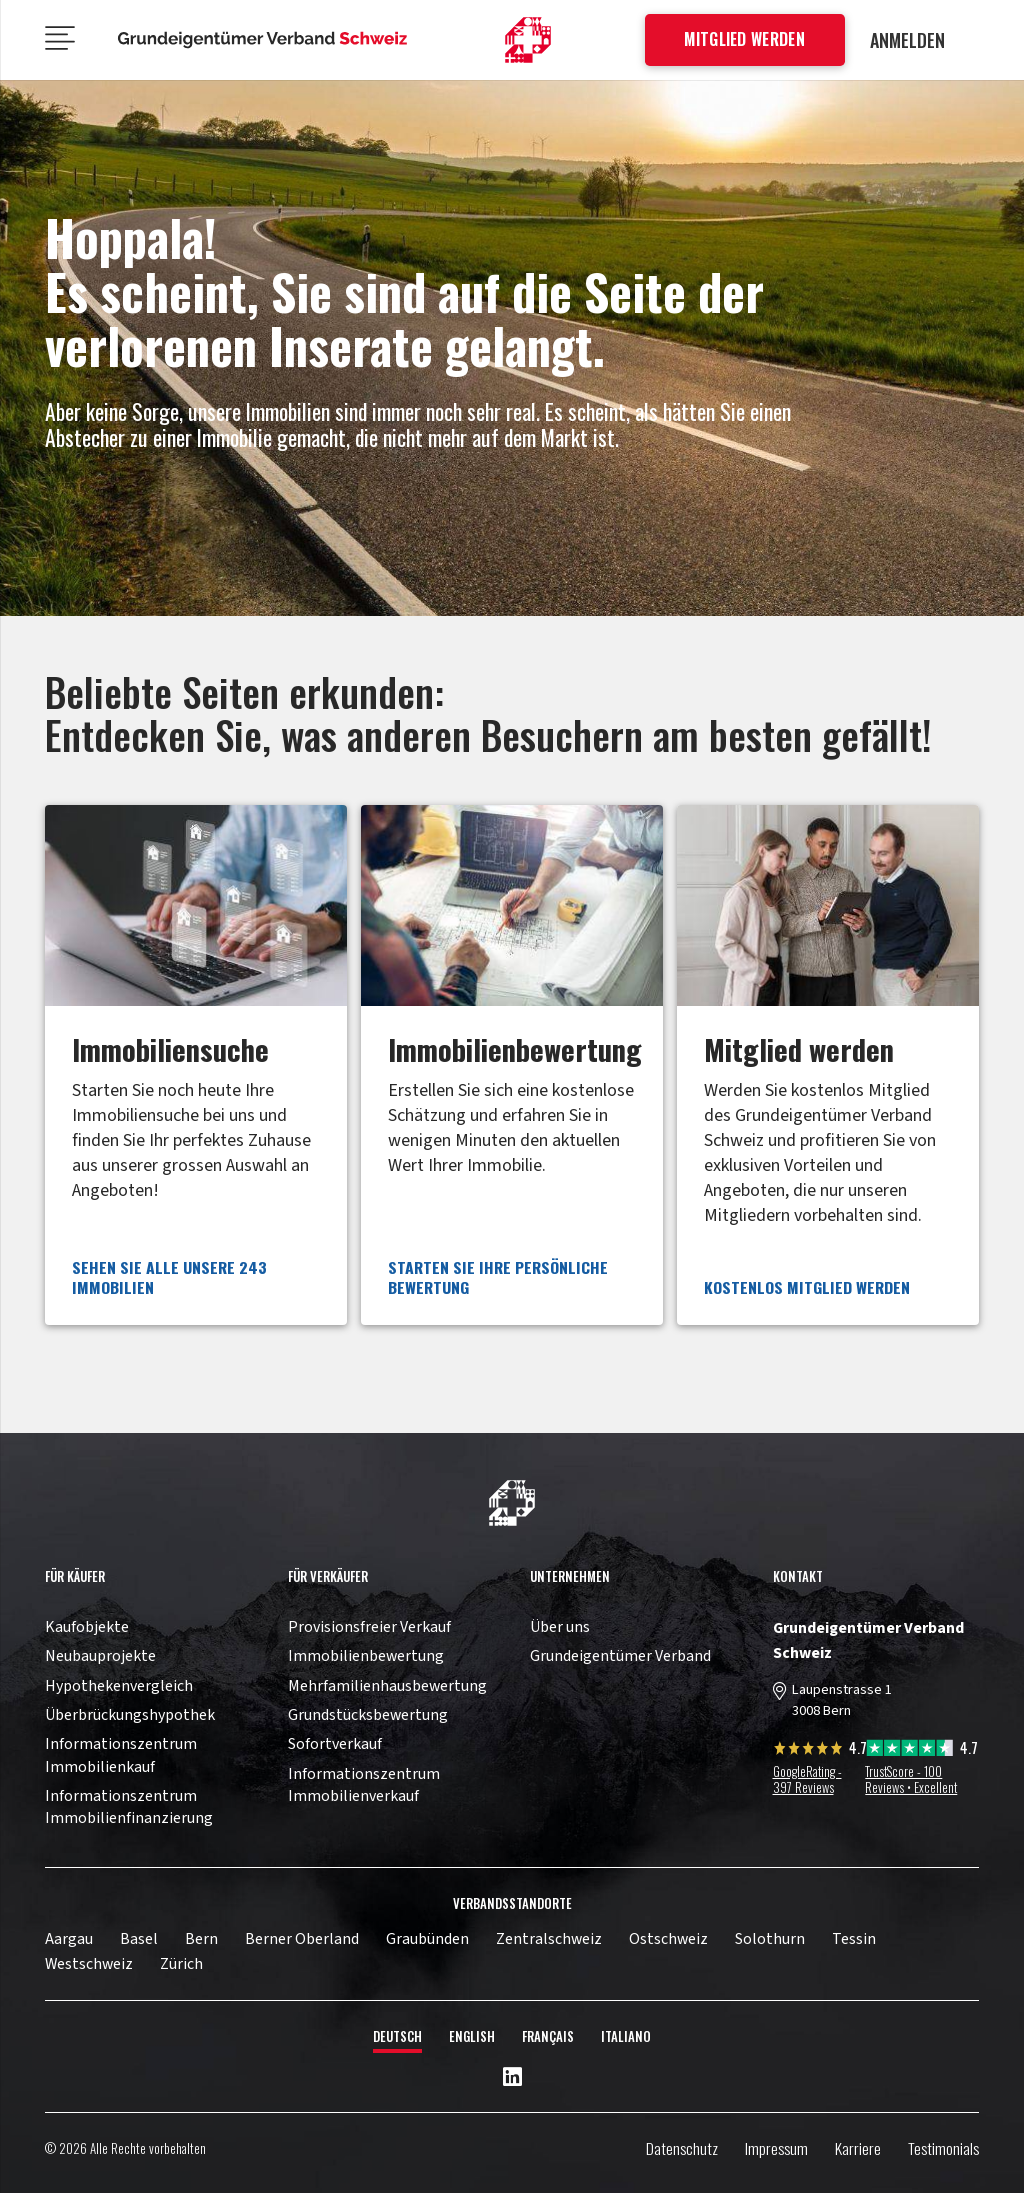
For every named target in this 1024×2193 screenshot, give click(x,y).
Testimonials (943, 2148)
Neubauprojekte (100, 1656)
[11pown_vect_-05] (263, 40)
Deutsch (397, 2036)
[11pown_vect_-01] (528, 40)
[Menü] (60, 40)
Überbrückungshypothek (130, 1715)
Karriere (858, 2148)
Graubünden (427, 1939)
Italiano (626, 2036)
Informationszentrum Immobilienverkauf (364, 1785)
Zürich (181, 1964)
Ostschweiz (668, 1939)
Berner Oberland (302, 1939)
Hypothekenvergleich (119, 1686)
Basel (139, 1939)
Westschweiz (89, 1964)
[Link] (196, 1065)
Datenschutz (682, 2148)
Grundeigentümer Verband (620, 1656)
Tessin (854, 1939)
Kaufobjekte (87, 1627)
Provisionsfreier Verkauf (369, 1627)
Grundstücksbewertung (368, 1715)
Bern (201, 1939)
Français (548, 2036)
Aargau (69, 1939)
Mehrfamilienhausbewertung (387, 1686)
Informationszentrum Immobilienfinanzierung (129, 1807)
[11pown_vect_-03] (512, 1503)
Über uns (560, 1627)
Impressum (776, 2148)
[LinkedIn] (512, 2078)
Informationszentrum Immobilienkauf (121, 1755)
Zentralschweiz (549, 1939)
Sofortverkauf (335, 1744)
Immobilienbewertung (366, 1656)
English (472, 2036)
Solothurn (770, 1939)
